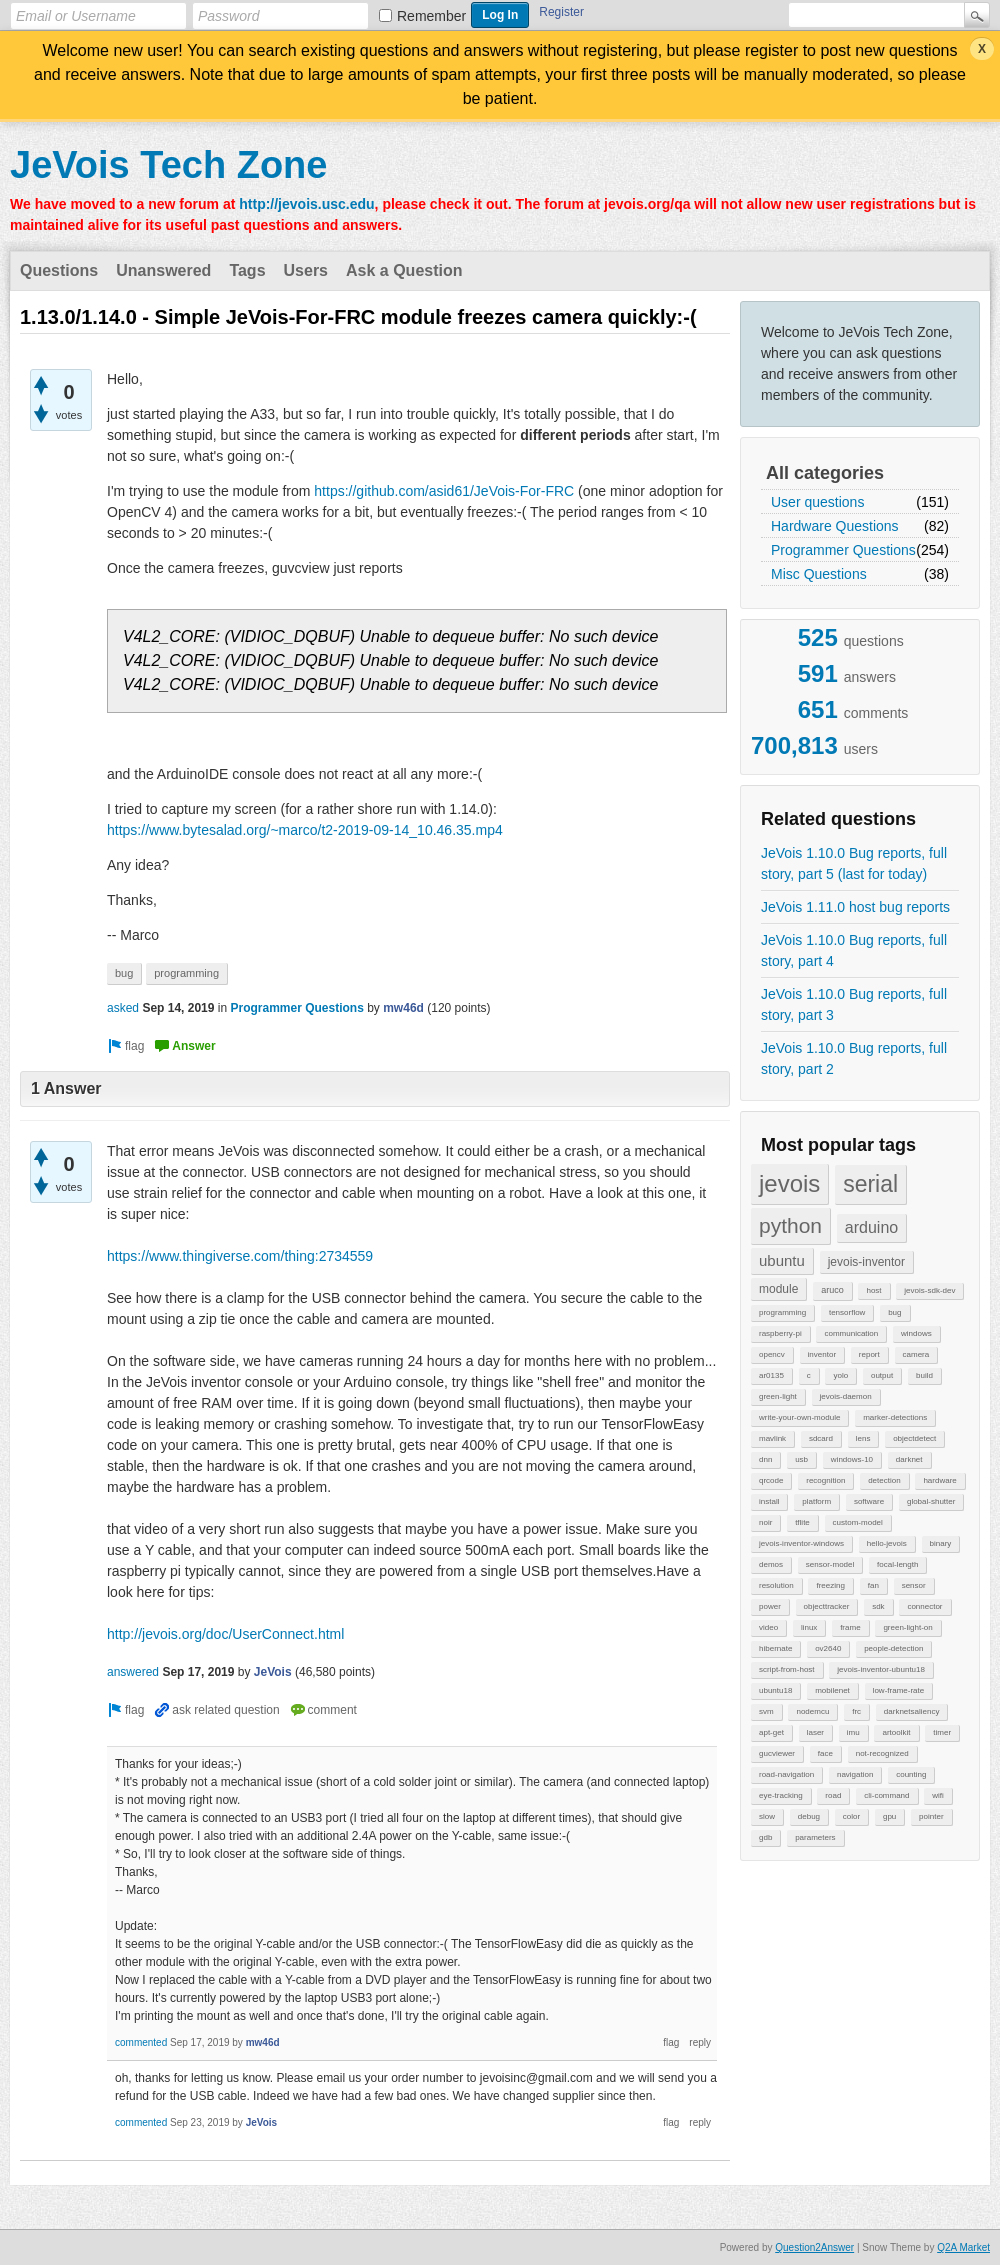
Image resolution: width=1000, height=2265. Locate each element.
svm (766, 1711)
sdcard (821, 1438)
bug (894, 1312)
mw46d (403, 1008)
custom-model (858, 1522)
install (769, 1501)
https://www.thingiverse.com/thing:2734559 (240, 1256)
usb (801, 1459)
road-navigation (786, 1774)
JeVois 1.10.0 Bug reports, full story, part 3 (854, 1004)
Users (306, 270)
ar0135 (771, 1375)
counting (911, 1774)
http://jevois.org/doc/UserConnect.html (225, 1634)
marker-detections (895, 1417)
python (790, 1225)
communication (851, 1333)
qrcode (771, 1480)
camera (916, 1354)
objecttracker (827, 1606)
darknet (909, 1459)
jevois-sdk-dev (929, 1290)
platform (816, 1501)
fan (873, 1585)
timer (942, 1732)
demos (771, 1564)
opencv (772, 1354)
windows (916, 1333)
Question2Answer (814, 2247)
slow (767, 1816)
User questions (817, 502)
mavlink (772, 1438)
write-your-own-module (799, 1417)
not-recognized (882, 1753)
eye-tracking (781, 1795)
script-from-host (787, 1669)
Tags (247, 270)
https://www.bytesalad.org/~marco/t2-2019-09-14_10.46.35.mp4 (305, 830)
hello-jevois (887, 1543)
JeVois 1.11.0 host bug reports (855, 907)
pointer (931, 1816)
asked (123, 1008)
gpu (889, 1816)
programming (782, 1312)
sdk (878, 1606)
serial (870, 1184)
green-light (778, 1396)
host (873, 1290)
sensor (914, 1585)
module (778, 1289)
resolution (776, 1585)
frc (856, 1711)
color (851, 1816)
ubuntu (782, 1260)
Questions (59, 270)
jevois (789, 1183)
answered (133, 1672)
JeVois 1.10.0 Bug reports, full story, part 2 (854, 1058)
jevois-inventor (866, 1262)
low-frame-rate (899, 1690)
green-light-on (907, 1627)
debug (809, 1816)
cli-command (886, 1795)
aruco (832, 1290)
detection (884, 1480)
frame (850, 1627)
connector (924, 1606)
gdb (765, 1837)
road (833, 1795)
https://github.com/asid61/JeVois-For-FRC (444, 491)
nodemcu (812, 1711)
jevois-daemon (846, 1396)
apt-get (771, 1732)
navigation (855, 1774)
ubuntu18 (775, 1690)
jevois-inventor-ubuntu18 (881, 1669)
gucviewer (777, 1753)
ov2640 (828, 1648)
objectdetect (914, 1438)
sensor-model (830, 1564)
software (869, 1501)
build (924, 1375)
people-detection (893, 1648)
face (825, 1753)
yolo (840, 1375)
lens (863, 1438)
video (768, 1627)
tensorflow (847, 1312)
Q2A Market (963, 2247)
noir (765, 1522)
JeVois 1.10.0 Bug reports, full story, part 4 (854, 950)
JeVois (273, 1672)
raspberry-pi (780, 1333)
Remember (431, 16)
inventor (822, 1354)
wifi (938, 1795)
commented (141, 2042)
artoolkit (896, 1732)
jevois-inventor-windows (801, 1543)
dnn (765, 1459)
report (869, 1354)
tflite (802, 1522)
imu (853, 1732)
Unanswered (163, 270)
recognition (825, 1480)
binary (941, 1543)
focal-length (897, 1564)
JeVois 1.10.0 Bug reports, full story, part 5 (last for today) (854, 863)
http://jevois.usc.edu (306, 204)
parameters (815, 1837)
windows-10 (852, 1459)
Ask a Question (404, 270)
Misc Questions (819, 574)
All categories (825, 473)
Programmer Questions (843, 550)
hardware (939, 1480)
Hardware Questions (835, 526)
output (882, 1375)
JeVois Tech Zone (168, 165)
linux (809, 1627)
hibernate (775, 1648)
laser (815, 1732)
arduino (871, 1227)
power (770, 1606)
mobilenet (832, 1690)
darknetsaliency (912, 1711)
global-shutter (931, 1501)
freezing (830, 1585)
